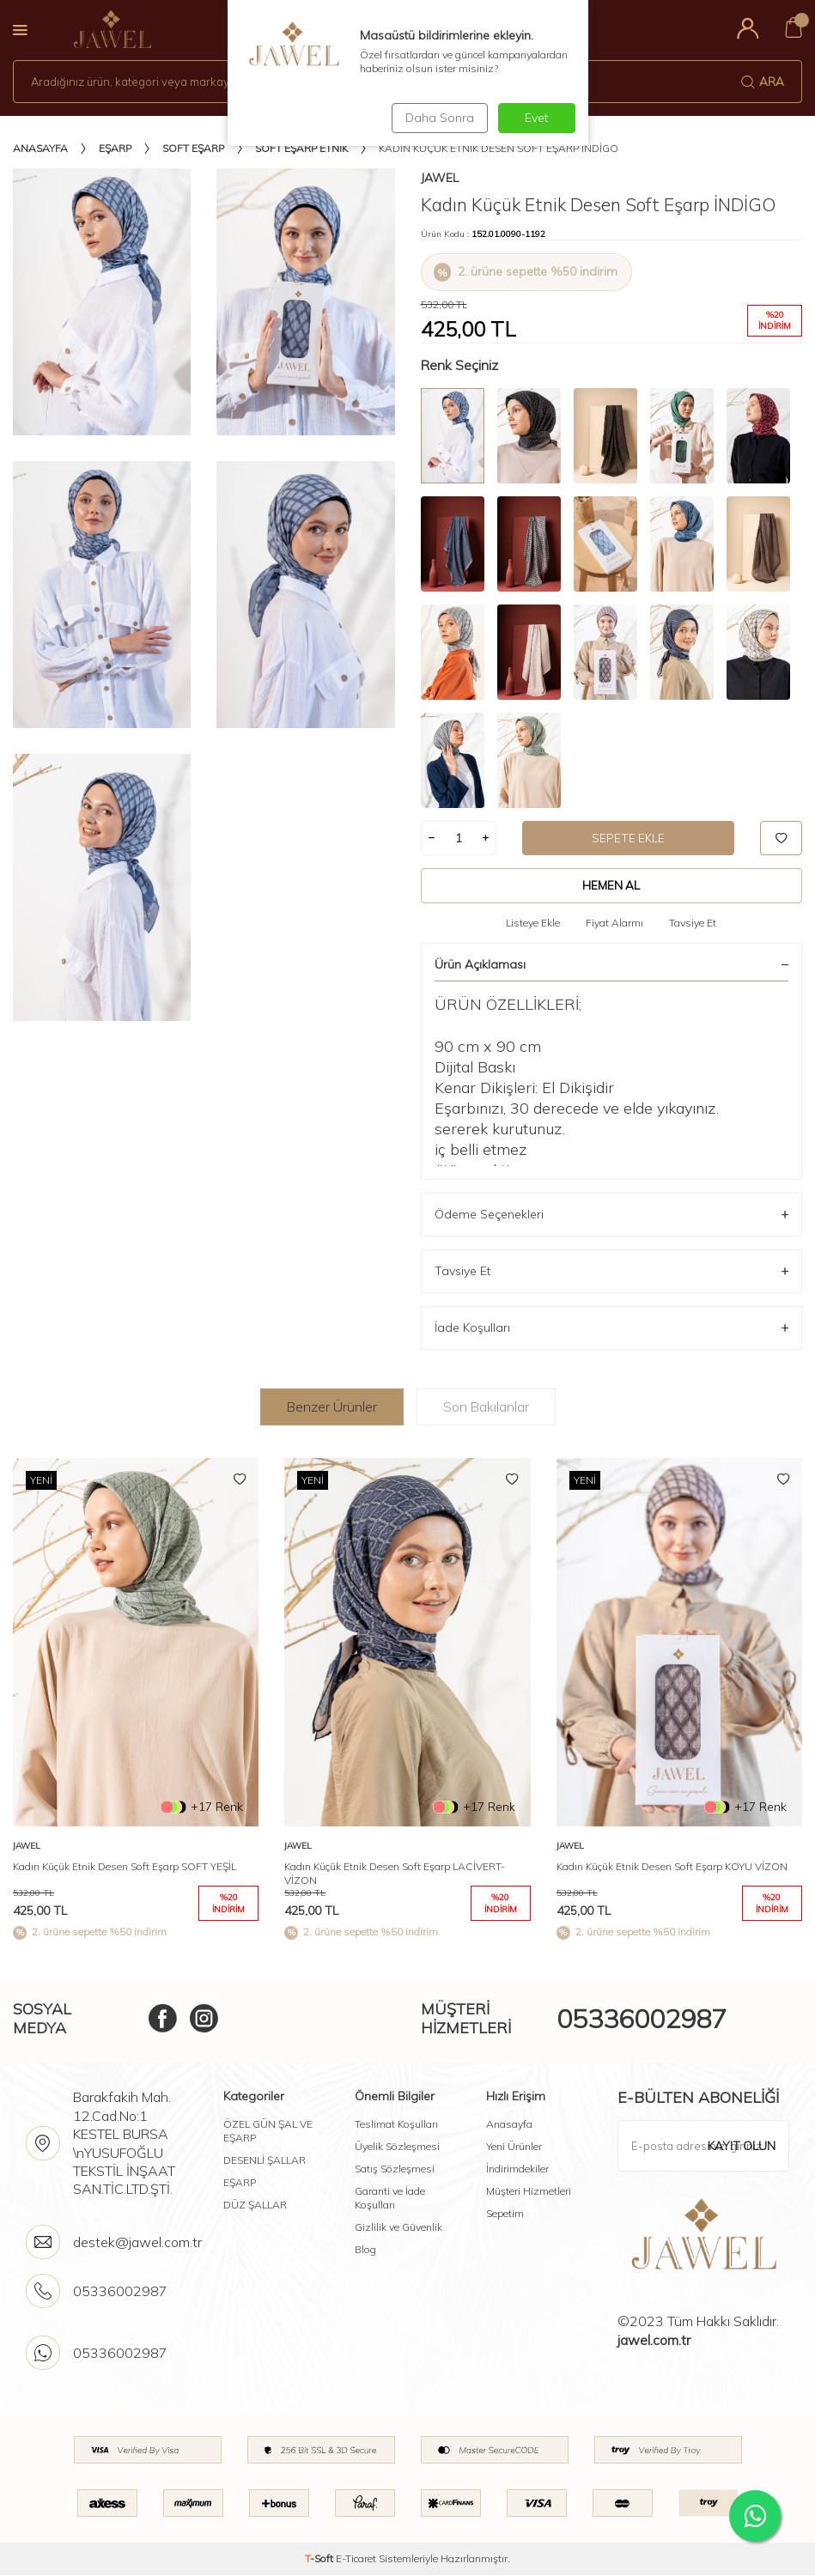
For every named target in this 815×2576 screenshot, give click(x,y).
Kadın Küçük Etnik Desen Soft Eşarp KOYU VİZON (672, 1867)
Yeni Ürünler (514, 2147)
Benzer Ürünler (332, 1406)
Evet (536, 117)
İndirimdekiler (517, 2169)
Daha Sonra (437, 117)
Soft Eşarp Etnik (301, 148)
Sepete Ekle (629, 838)
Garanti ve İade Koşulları (390, 2198)
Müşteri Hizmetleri (528, 2191)
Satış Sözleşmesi (395, 2169)
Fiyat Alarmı (614, 922)
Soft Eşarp (193, 148)
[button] (788, 1703)
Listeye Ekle (533, 922)
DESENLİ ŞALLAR (264, 2160)
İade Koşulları (612, 1329)
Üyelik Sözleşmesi (397, 2147)
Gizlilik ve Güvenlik (398, 2227)
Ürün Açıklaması (612, 964)
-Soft (320, 2559)
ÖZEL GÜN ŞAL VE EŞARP (268, 2131)
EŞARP (239, 2183)
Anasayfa (40, 148)
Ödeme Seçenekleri (612, 1215)
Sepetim (505, 2214)
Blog (365, 2250)
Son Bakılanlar (486, 1406)
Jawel (440, 177)
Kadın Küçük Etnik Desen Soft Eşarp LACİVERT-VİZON (394, 1874)
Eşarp (115, 148)
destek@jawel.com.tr (137, 2242)
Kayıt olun (741, 2146)
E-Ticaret (356, 2559)
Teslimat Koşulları (396, 2124)
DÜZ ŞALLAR (255, 2205)
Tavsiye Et (692, 922)
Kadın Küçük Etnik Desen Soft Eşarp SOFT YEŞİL (124, 1867)
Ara (762, 81)
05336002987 (642, 2018)
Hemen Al (611, 885)
